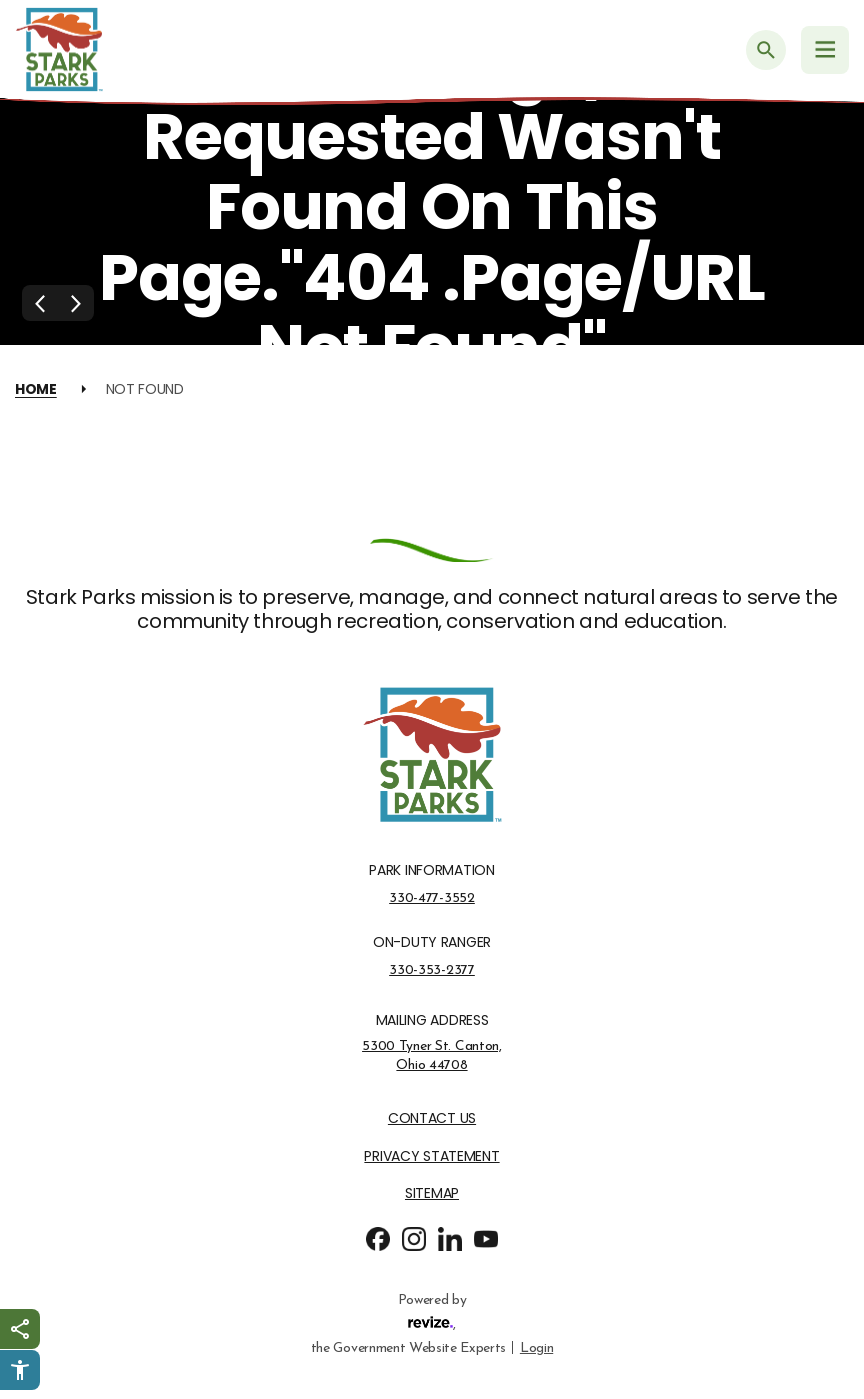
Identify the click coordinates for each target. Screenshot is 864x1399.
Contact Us (432, 1118)
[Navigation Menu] (825, 50)
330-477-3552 (432, 898)
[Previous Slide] (40, 303)
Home (36, 389)
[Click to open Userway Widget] (20, 1370)
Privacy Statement (431, 1156)
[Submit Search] (766, 50)
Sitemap (432, 1193)
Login (536, 1346)
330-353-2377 (432, 970)
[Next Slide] (76, 303)
